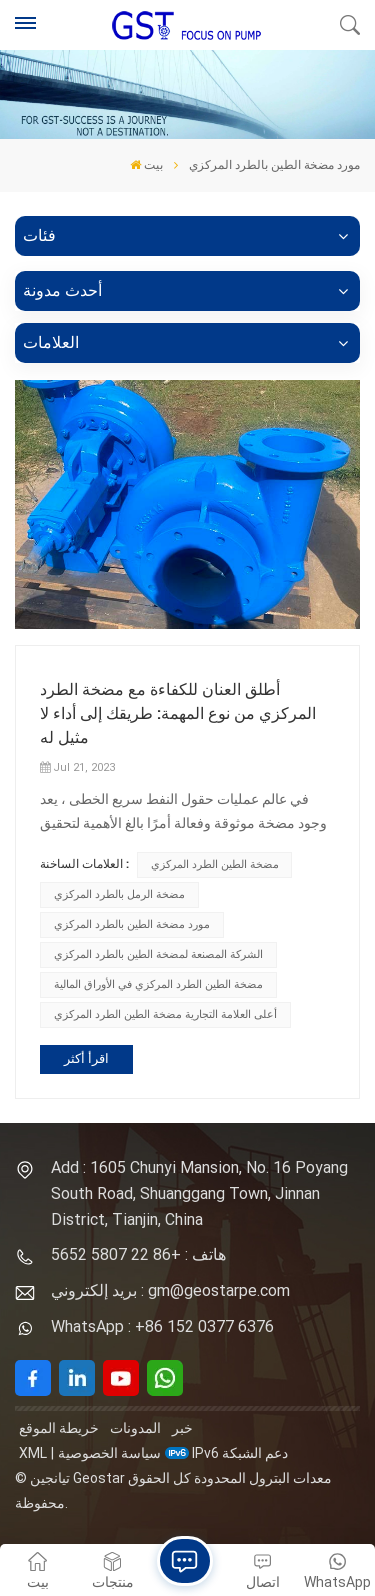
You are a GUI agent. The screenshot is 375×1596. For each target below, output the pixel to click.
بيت (146, 165)
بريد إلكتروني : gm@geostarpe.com (170, 1290)
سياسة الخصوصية (109, 1453)
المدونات (135, 1428)
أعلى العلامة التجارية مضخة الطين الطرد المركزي (165, 1014)
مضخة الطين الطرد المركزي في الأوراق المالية (158, 984)
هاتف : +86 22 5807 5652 (138, 1254)
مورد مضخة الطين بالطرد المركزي (132, 924)
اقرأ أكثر (86, 1058)
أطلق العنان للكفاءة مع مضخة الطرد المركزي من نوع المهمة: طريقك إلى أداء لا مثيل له (178, 713)
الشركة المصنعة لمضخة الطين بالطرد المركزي (158, 954)
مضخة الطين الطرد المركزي (215, 864)
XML (33, 1453)
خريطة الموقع (59, 1428)
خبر (182, 1428)
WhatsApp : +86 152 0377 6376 (162, 1326)
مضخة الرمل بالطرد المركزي (119, 894)
